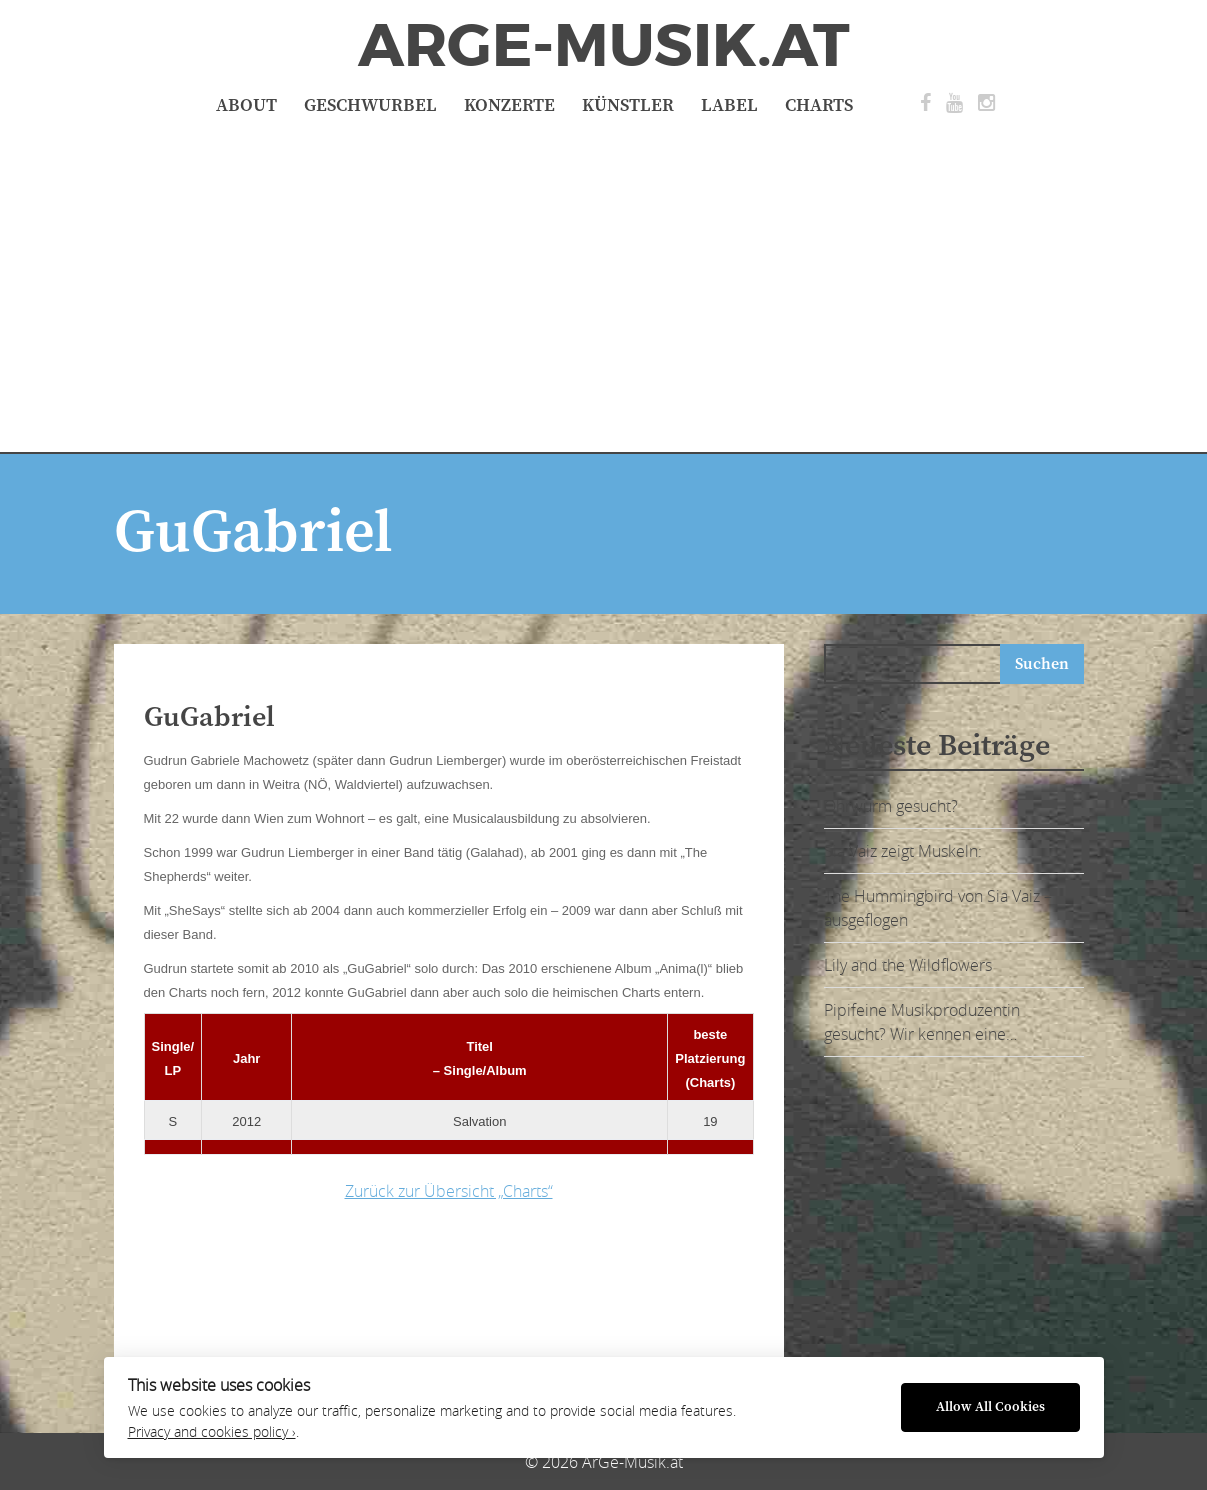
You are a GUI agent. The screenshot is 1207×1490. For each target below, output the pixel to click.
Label (729, 105)
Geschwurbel (370, 105)
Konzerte (509, 105)
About (246, 105)
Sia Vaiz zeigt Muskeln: (903, 851)
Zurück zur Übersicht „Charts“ (449, 1191)
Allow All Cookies (990, 1407)
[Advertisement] (604, 282)
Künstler (628, 105)
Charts (819, 105)
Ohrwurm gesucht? (891, 806)
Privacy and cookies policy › (212, 1432)
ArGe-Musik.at (604, 46)
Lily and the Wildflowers (908, 965)
